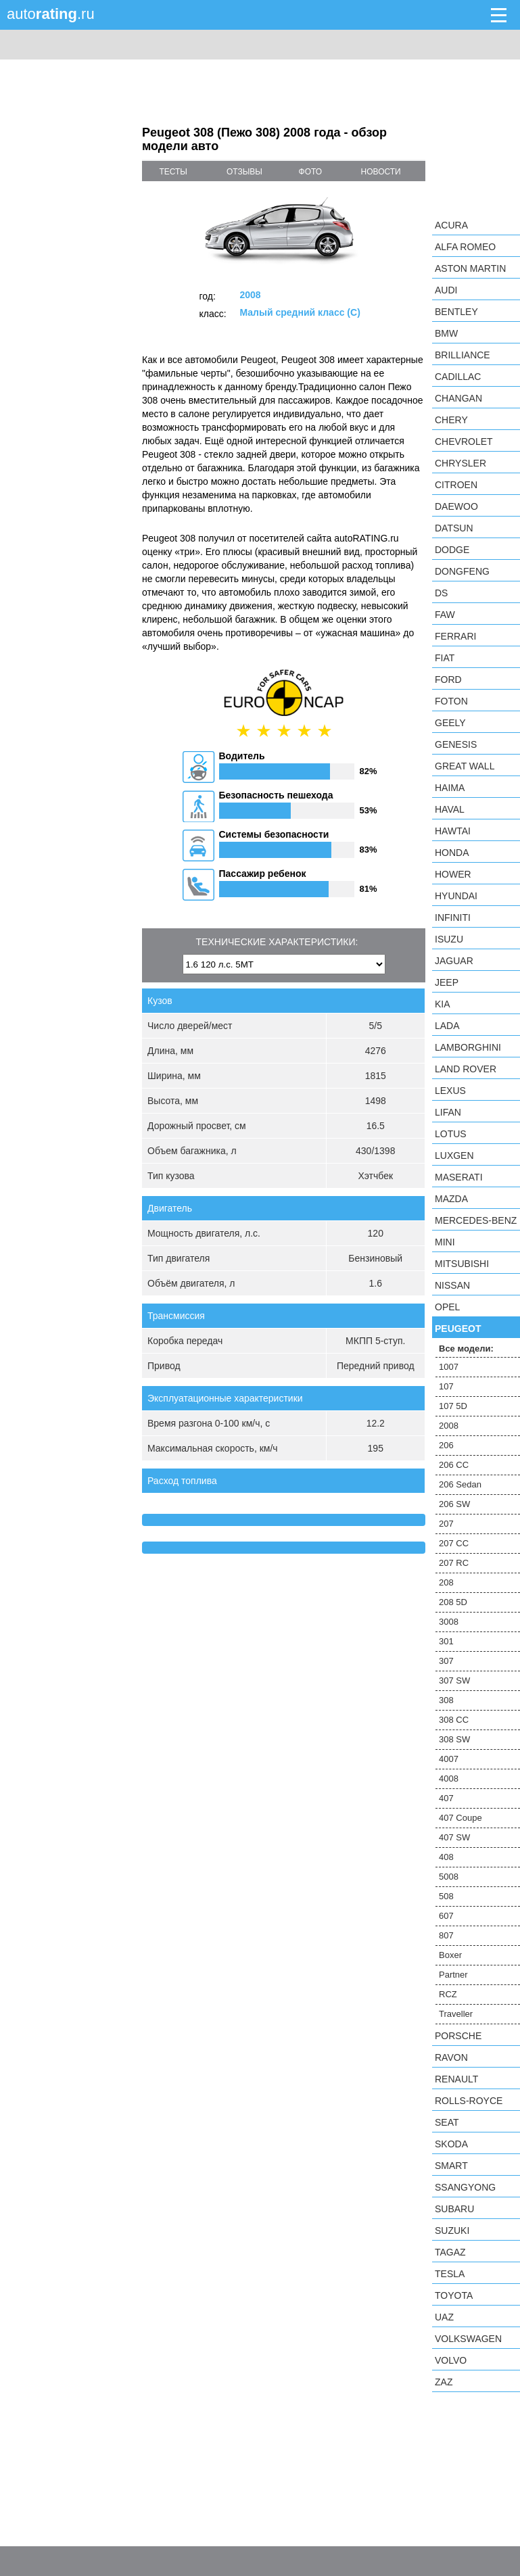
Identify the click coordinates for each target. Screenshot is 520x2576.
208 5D (453, 1602)
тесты (173, 171)
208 (446, 1582)
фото (311, 171)
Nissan (452, 1285)
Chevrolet (464, 441)
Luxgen (454, 1155)
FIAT (444, 657)
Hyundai (456, 895)
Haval (450, 809)
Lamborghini (468, 1047)
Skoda (451, 2144)
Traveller (456, 2014)
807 (446, 1935)
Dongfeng (462, 571)
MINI (445, 1242)
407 (446, 1798)
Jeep (446, 982)
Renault (456, 2079)
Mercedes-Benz (476, 1220)
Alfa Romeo (465, 246)
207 (446, 1524)
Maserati (459, 1177)
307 (446, 1661)
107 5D (453, 1406)
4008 (448, 1778)
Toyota (454, 2295)
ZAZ (443, 2382)
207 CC (454, 1543)
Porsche (458, 2035)
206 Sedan (460, 1484)
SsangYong (465, 2187)
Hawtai (453, 831)
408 (446, 1857)
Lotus (451, 1133)
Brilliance (462, 355)
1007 (448, 1367)
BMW (446, 333)
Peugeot (458, 1328)
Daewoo (456, 506)
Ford (448, 679)
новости (381, 171)
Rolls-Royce (468, 2100)
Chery (451, 419)
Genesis (456, 744)
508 (446, 1896)
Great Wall (464, 766)
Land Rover (465, 1069)
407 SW (454, 1837)
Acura (451, 225)
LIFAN (448, 1112)
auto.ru (51, 13)
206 (446, 1445)
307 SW (454, 1680)
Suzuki (452, 2230)
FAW (445, 614)
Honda (452, 852)
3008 (448, 1622)
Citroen (456, 484)
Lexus (450, 1090)
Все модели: (466, 1348)
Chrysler (460, 463)
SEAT (447, 2122)
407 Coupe (460, 1818)
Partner (453, 1975)
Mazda (451, 1198)
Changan (458, 398)
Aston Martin (470, 268)
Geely (450, 722)
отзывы (244, 171)
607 (446, 1916)
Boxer (450, 1955)
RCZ (448, 1994)
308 (446, 1700)
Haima (450, 787)
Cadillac (458, 376)
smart (451, 2165)
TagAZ (450, 2252)
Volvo (451, 2360)
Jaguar (454, 960)
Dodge (452, 549)
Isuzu (449, 939)
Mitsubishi (462, 1263)
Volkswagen (468, 2338)
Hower (453, 874)
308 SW (454, 1739)
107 (446, 1386)
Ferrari (455, 636)
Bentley (456, 311)
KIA (442, 1004)
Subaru (454, 2208)
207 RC (454, 1563)
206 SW (454, 1504)
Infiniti (453, 917)
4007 (448, 1759)
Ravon (451, 2057)
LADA (447, 1025)
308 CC (454, 1720)
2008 (448, 1426)
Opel (447, 1307)
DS (441, 593)
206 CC (454, 1465)
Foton (451, 701)
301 (446, 1641)
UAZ (444, 2317)
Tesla (450, 2273)
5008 (448, 1876)
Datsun (454, 528)
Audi (446, 290)
